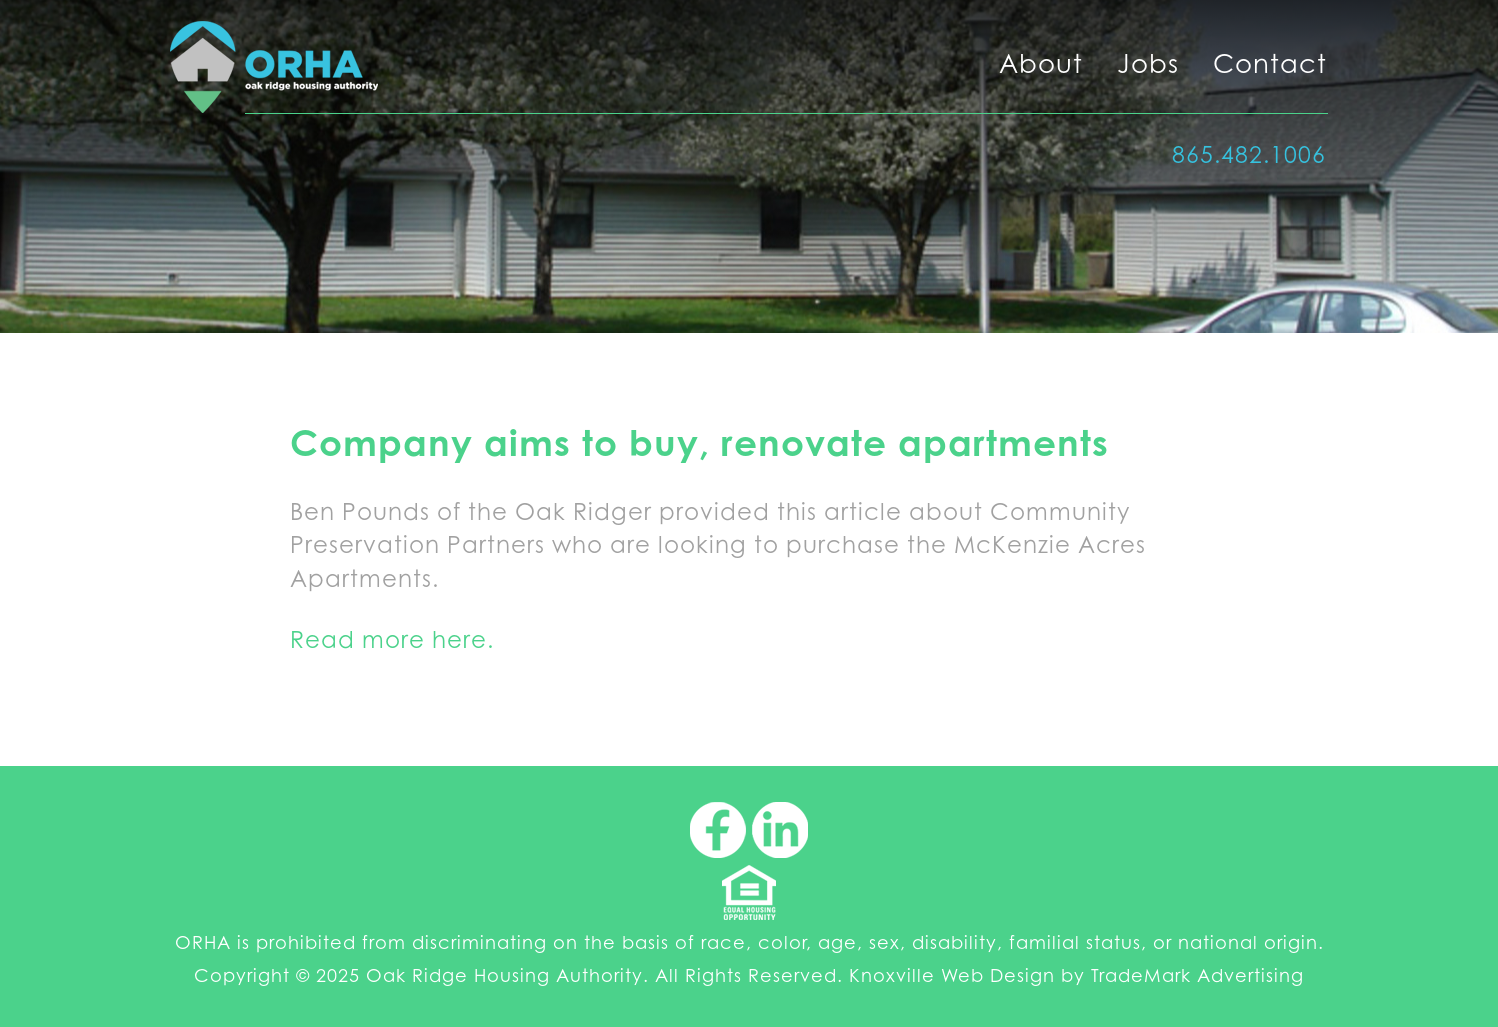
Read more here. (392, 639)
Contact (1270, 63)
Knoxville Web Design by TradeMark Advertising (1076, 975)
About (1041, 63)
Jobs (1148, 63)
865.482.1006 (1249, 154)
